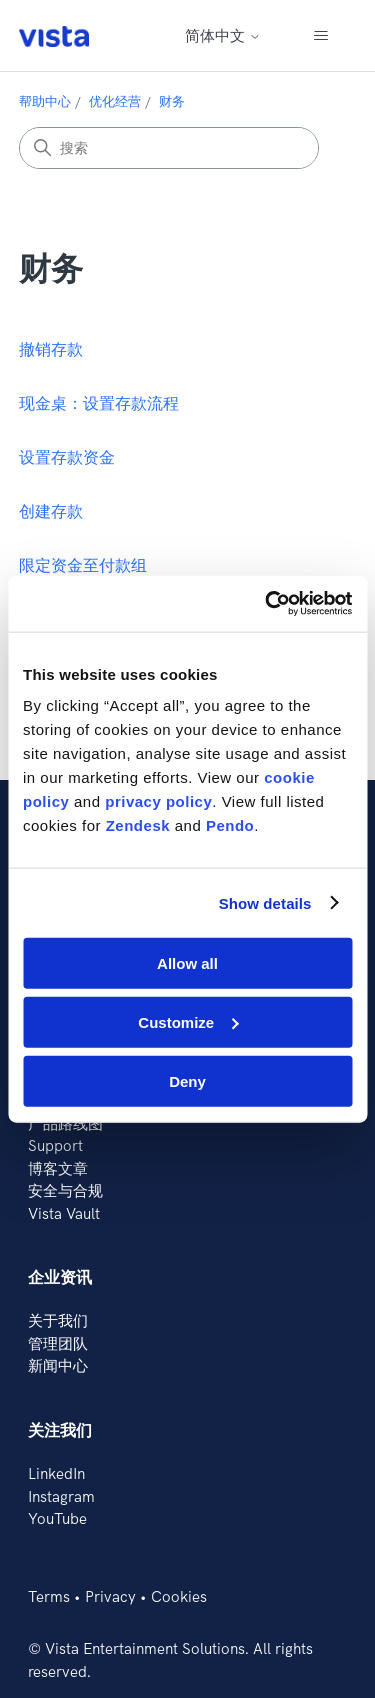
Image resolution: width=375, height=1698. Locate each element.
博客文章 (58, 1168)
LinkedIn (56, 1473)
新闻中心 (58, 1365)
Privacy (110, 1596)
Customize (188, 1021)
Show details (265, 902)
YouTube (57, 1518)
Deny (187, 1080)
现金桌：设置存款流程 (99, 403)
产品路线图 (65, 1123)
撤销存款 (51, 349)
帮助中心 (45, 101)
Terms (49, 1596)
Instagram (61, 1496)
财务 (172, 101)
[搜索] (169, 148)
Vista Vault (64, 1213)
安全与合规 (65, 1190)
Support (55, 1145)
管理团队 (58, 1343)
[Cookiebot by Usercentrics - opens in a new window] (267, 604)
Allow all (187, 963)
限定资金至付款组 (83, 565)
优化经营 (115, 101)
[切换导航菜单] (320, 36)
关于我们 (58, 1320)
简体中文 (223, 35)
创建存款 (51, 511)
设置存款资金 (67, 457)
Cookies (179, 1596)
